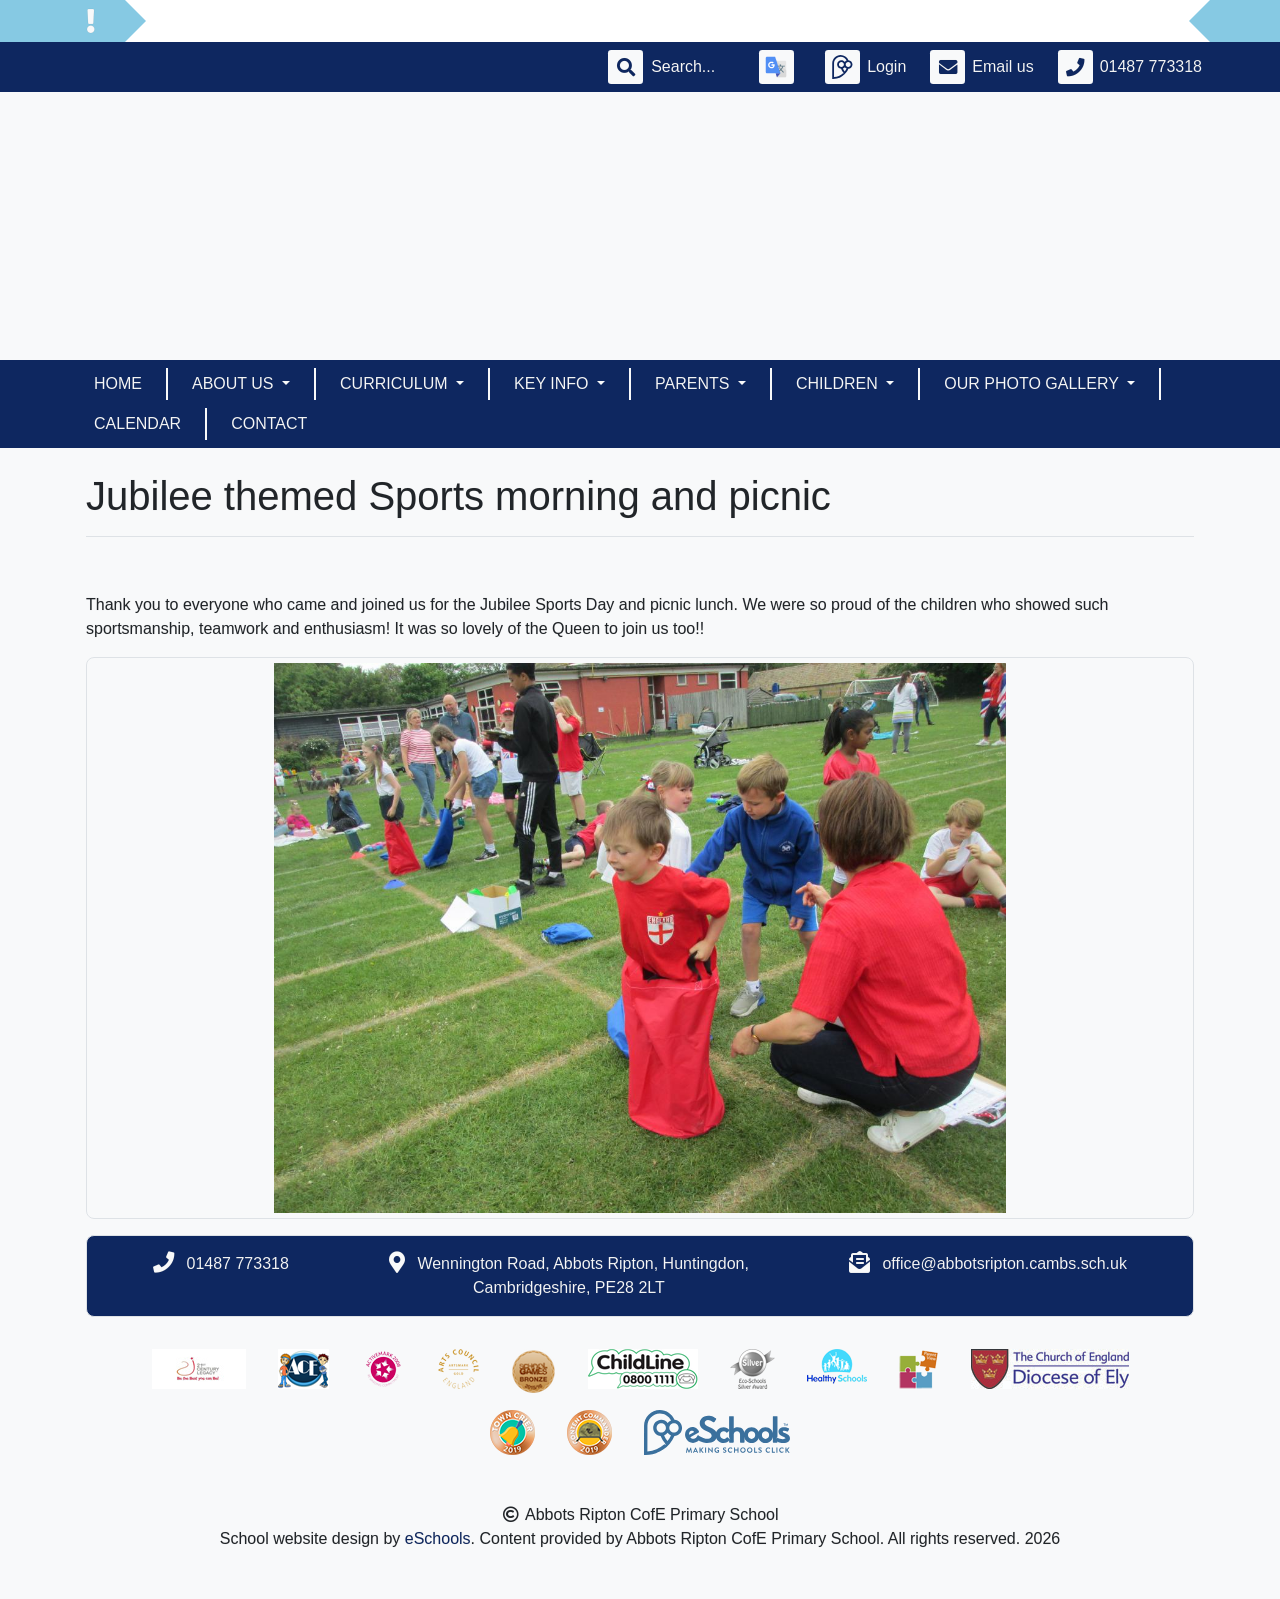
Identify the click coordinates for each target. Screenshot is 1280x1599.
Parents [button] (694, 383)
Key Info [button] (553, 383)
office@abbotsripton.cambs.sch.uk (1004, 1263)
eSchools (438, 1538)
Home (118, 383)
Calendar (137, 423)
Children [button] (839, 383)
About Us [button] (235, 383)
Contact (269, 423)
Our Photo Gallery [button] (1033, 383)
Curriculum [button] (396, 383)
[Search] (693, 67)
